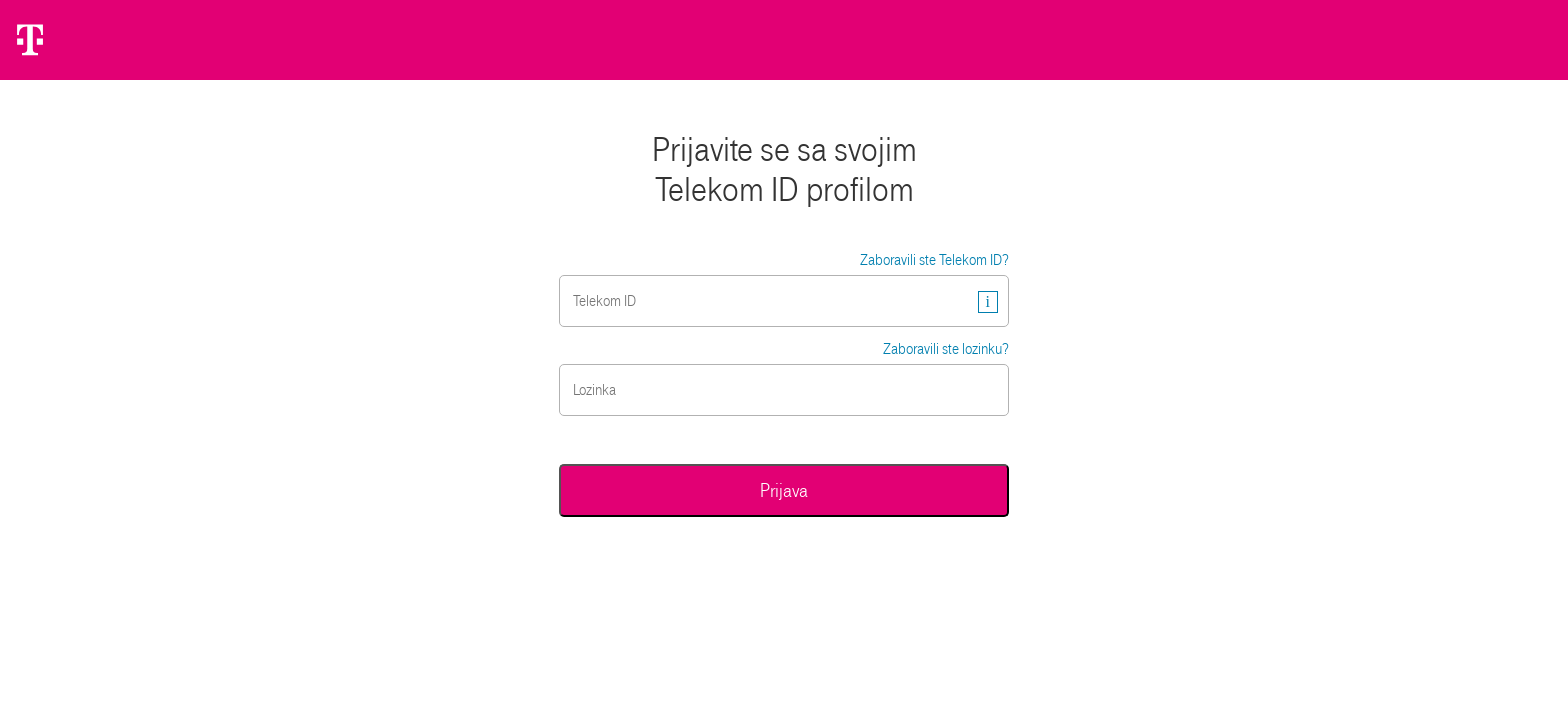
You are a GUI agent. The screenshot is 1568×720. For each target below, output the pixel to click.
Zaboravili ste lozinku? (946, 349)
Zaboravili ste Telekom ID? (934, 260)
